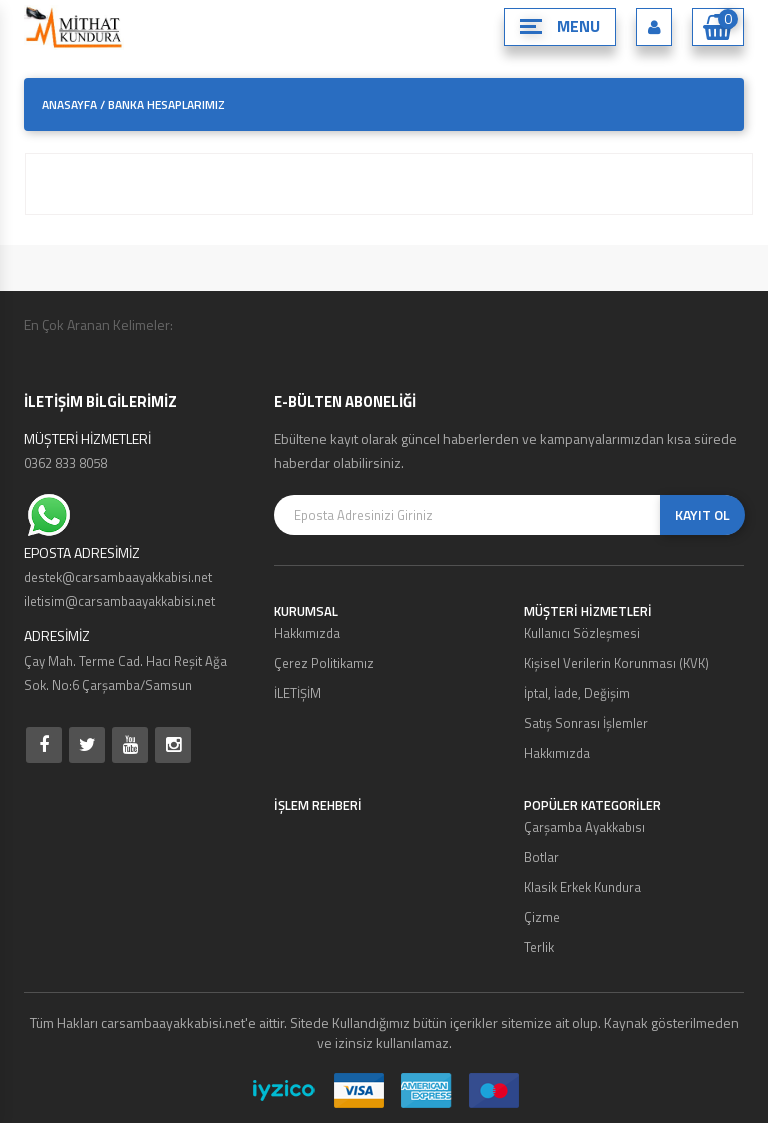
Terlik (539, 947)
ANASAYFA (69, 104)
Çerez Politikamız (324, 663)
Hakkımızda (307, 633)
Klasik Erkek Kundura (582, 887)
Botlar (541, 857)
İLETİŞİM (297, 693)
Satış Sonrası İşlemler (586, 723)
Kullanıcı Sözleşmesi (582, 633)
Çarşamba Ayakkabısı (584, 827)
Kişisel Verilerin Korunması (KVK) (616, 663)
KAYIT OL (702, 514)
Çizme (542, 917)
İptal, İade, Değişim (577, 693)
